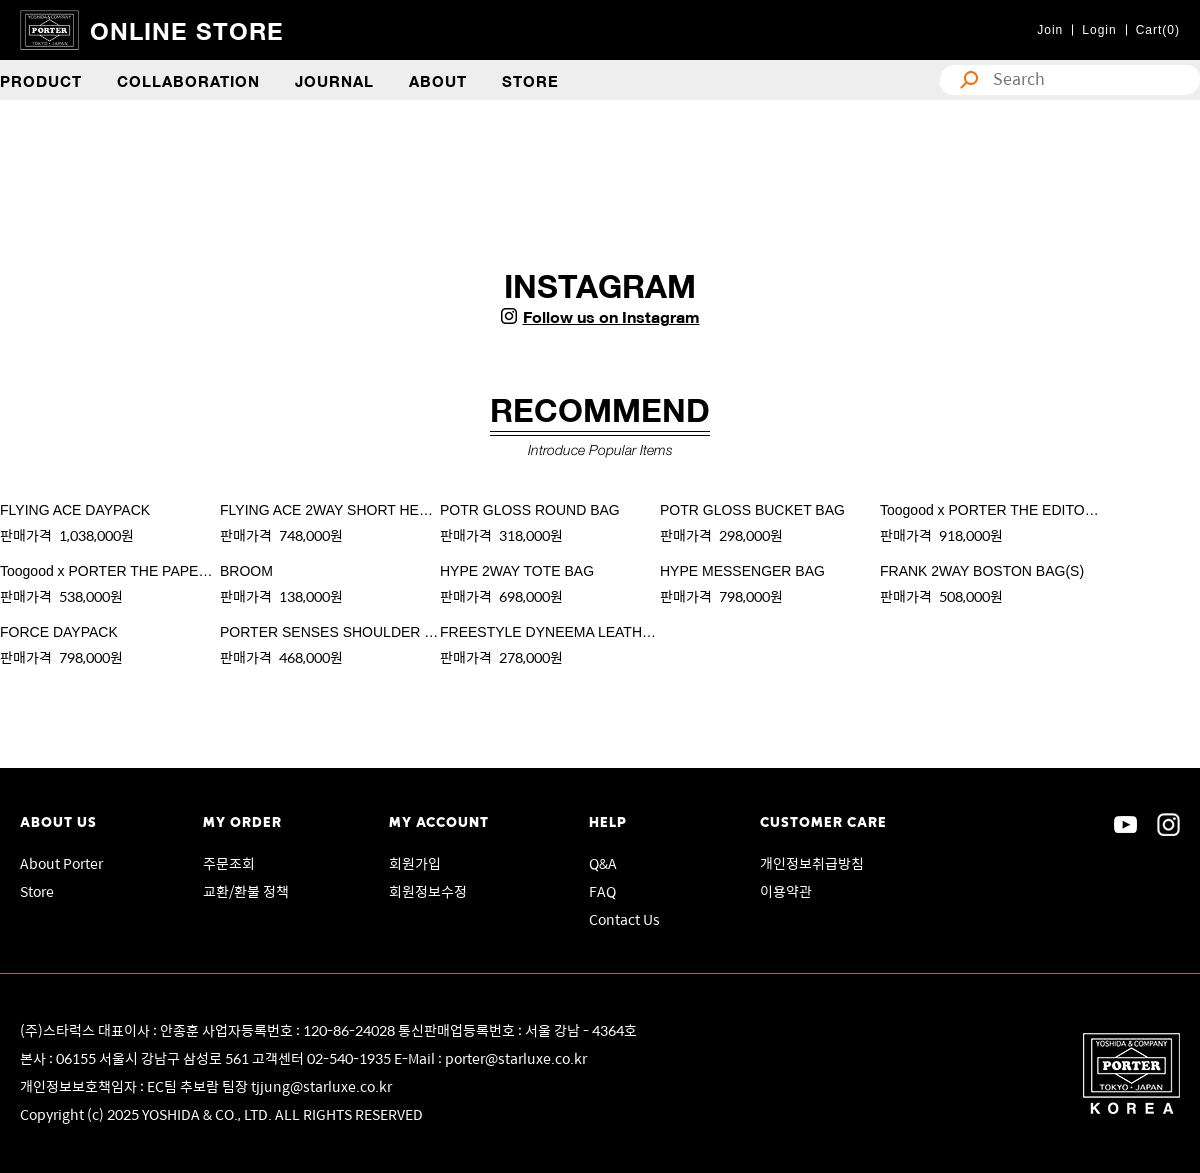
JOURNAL (334, 80)
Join (1050, 30)
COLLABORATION (188, 80)
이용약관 (786, 891)
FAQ (602, 891)
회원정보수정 (428, 891)
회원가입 (415, 863)
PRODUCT (41, 80)
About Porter (61, 863)
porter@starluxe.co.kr (516, 1058)
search (964, 80)
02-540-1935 (350, 1058)
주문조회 (229, 863)
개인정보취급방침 (812, 863)
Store (37, 891)
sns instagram (1168, 824)
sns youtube (1125, 824)
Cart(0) (1158, 30)
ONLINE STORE (187, 29)
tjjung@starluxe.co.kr (321, 1086)
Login (1099, 30)
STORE (530, 80)
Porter (1131, 1073)
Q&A (603, 863)
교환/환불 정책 (246, 891)
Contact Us (624, 919)
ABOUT (438, 80)
